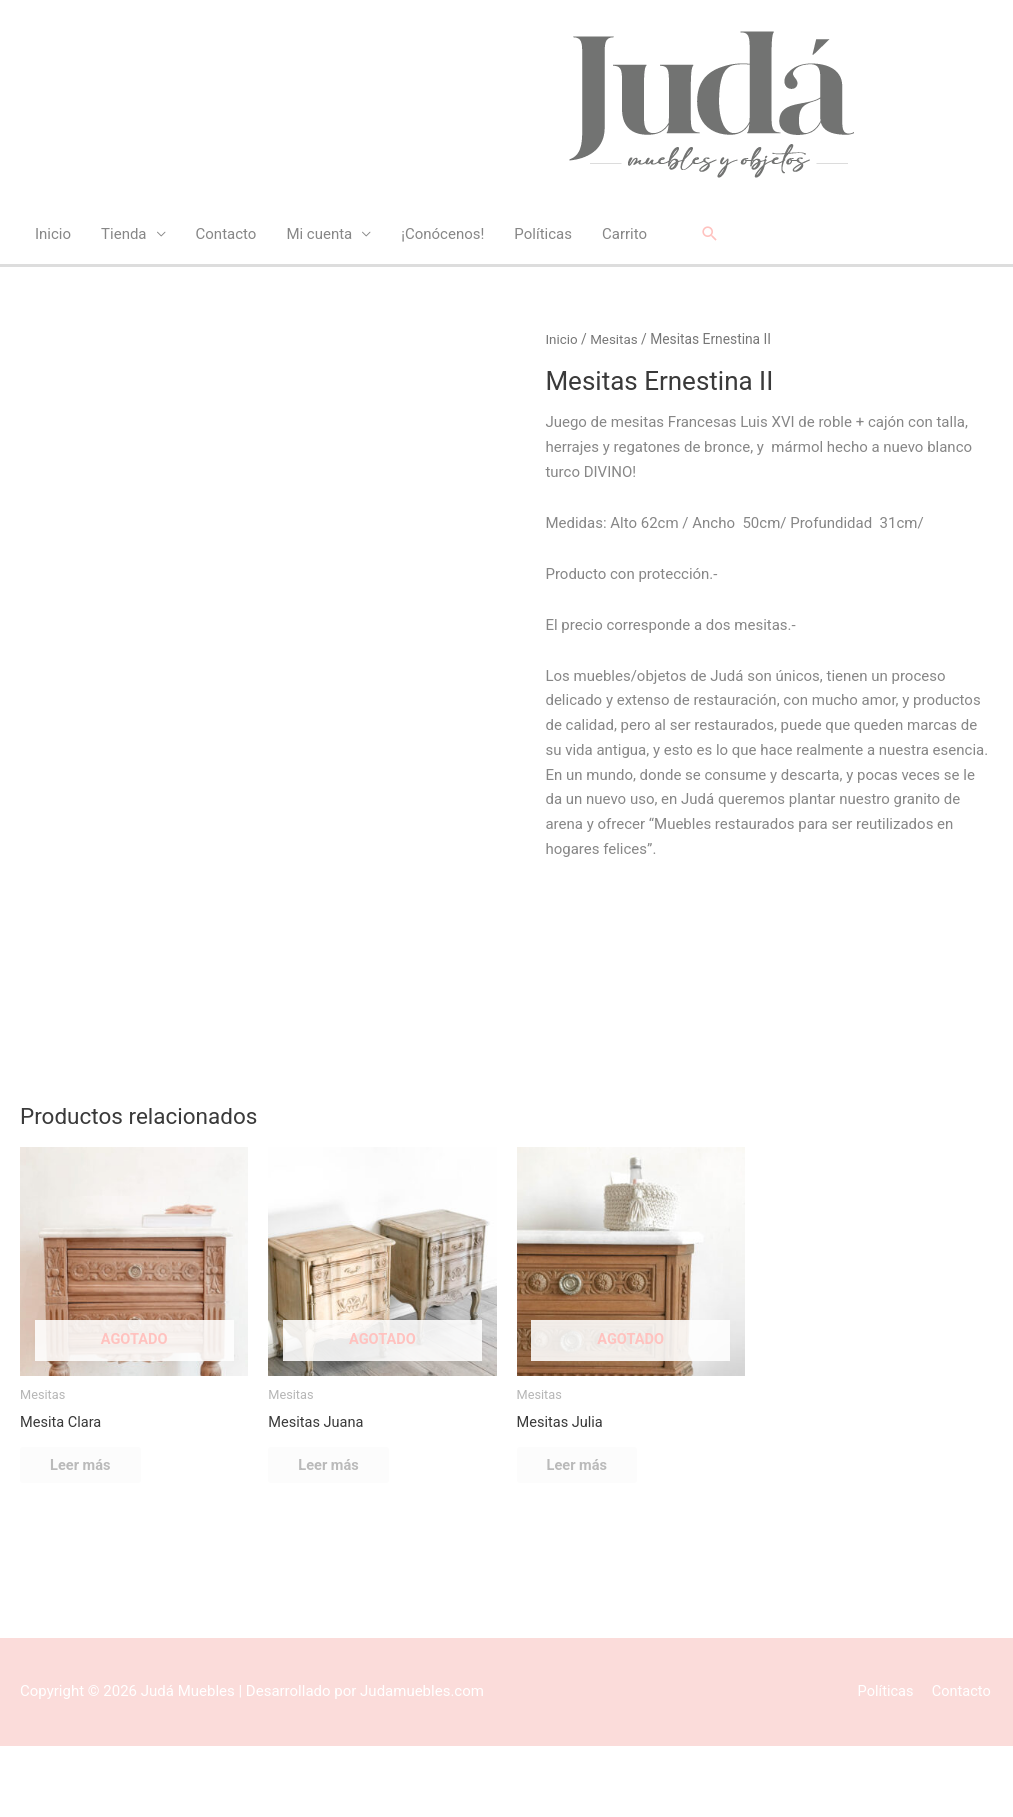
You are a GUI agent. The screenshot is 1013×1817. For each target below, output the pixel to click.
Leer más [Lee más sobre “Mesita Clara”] (91, 1534)
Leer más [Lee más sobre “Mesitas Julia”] (588, 1534)
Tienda (123, 235)
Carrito (624, 235)
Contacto (226, 235)
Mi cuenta (319, 235)
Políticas (543, 235)
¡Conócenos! (442, 235)
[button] (710, 235)
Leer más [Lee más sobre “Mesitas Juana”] (339, 1534)
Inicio (53, 235)
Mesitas (615, 340)
